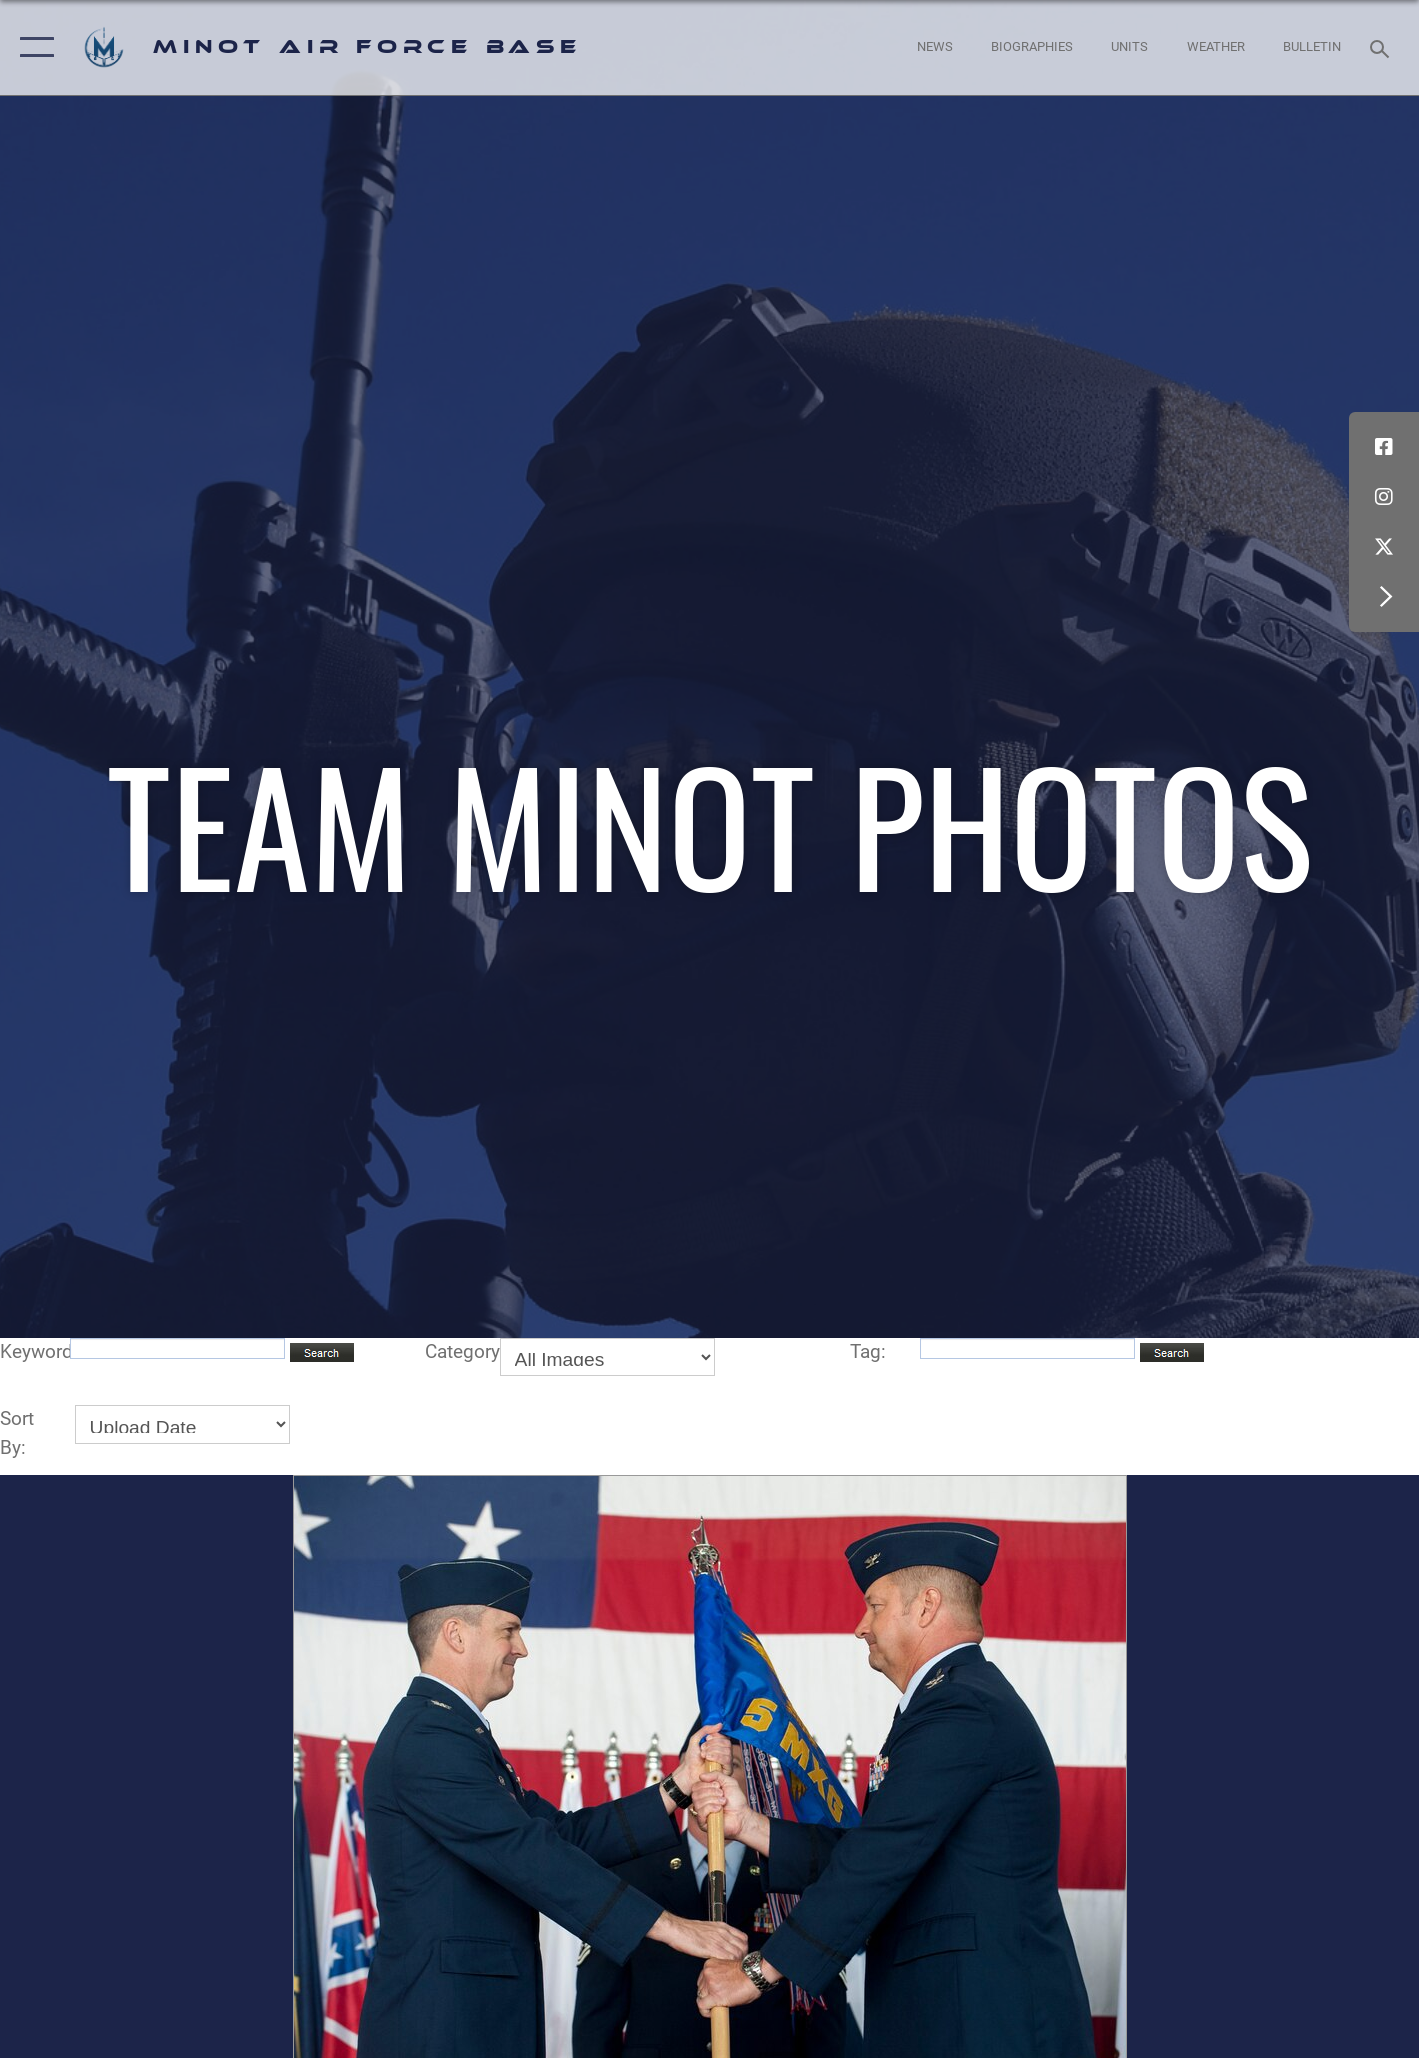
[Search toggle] (1382, 47)
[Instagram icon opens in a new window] (1384, 497)
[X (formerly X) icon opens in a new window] (1384, 547)
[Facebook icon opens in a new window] (1384, 447)
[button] (32, 47)
